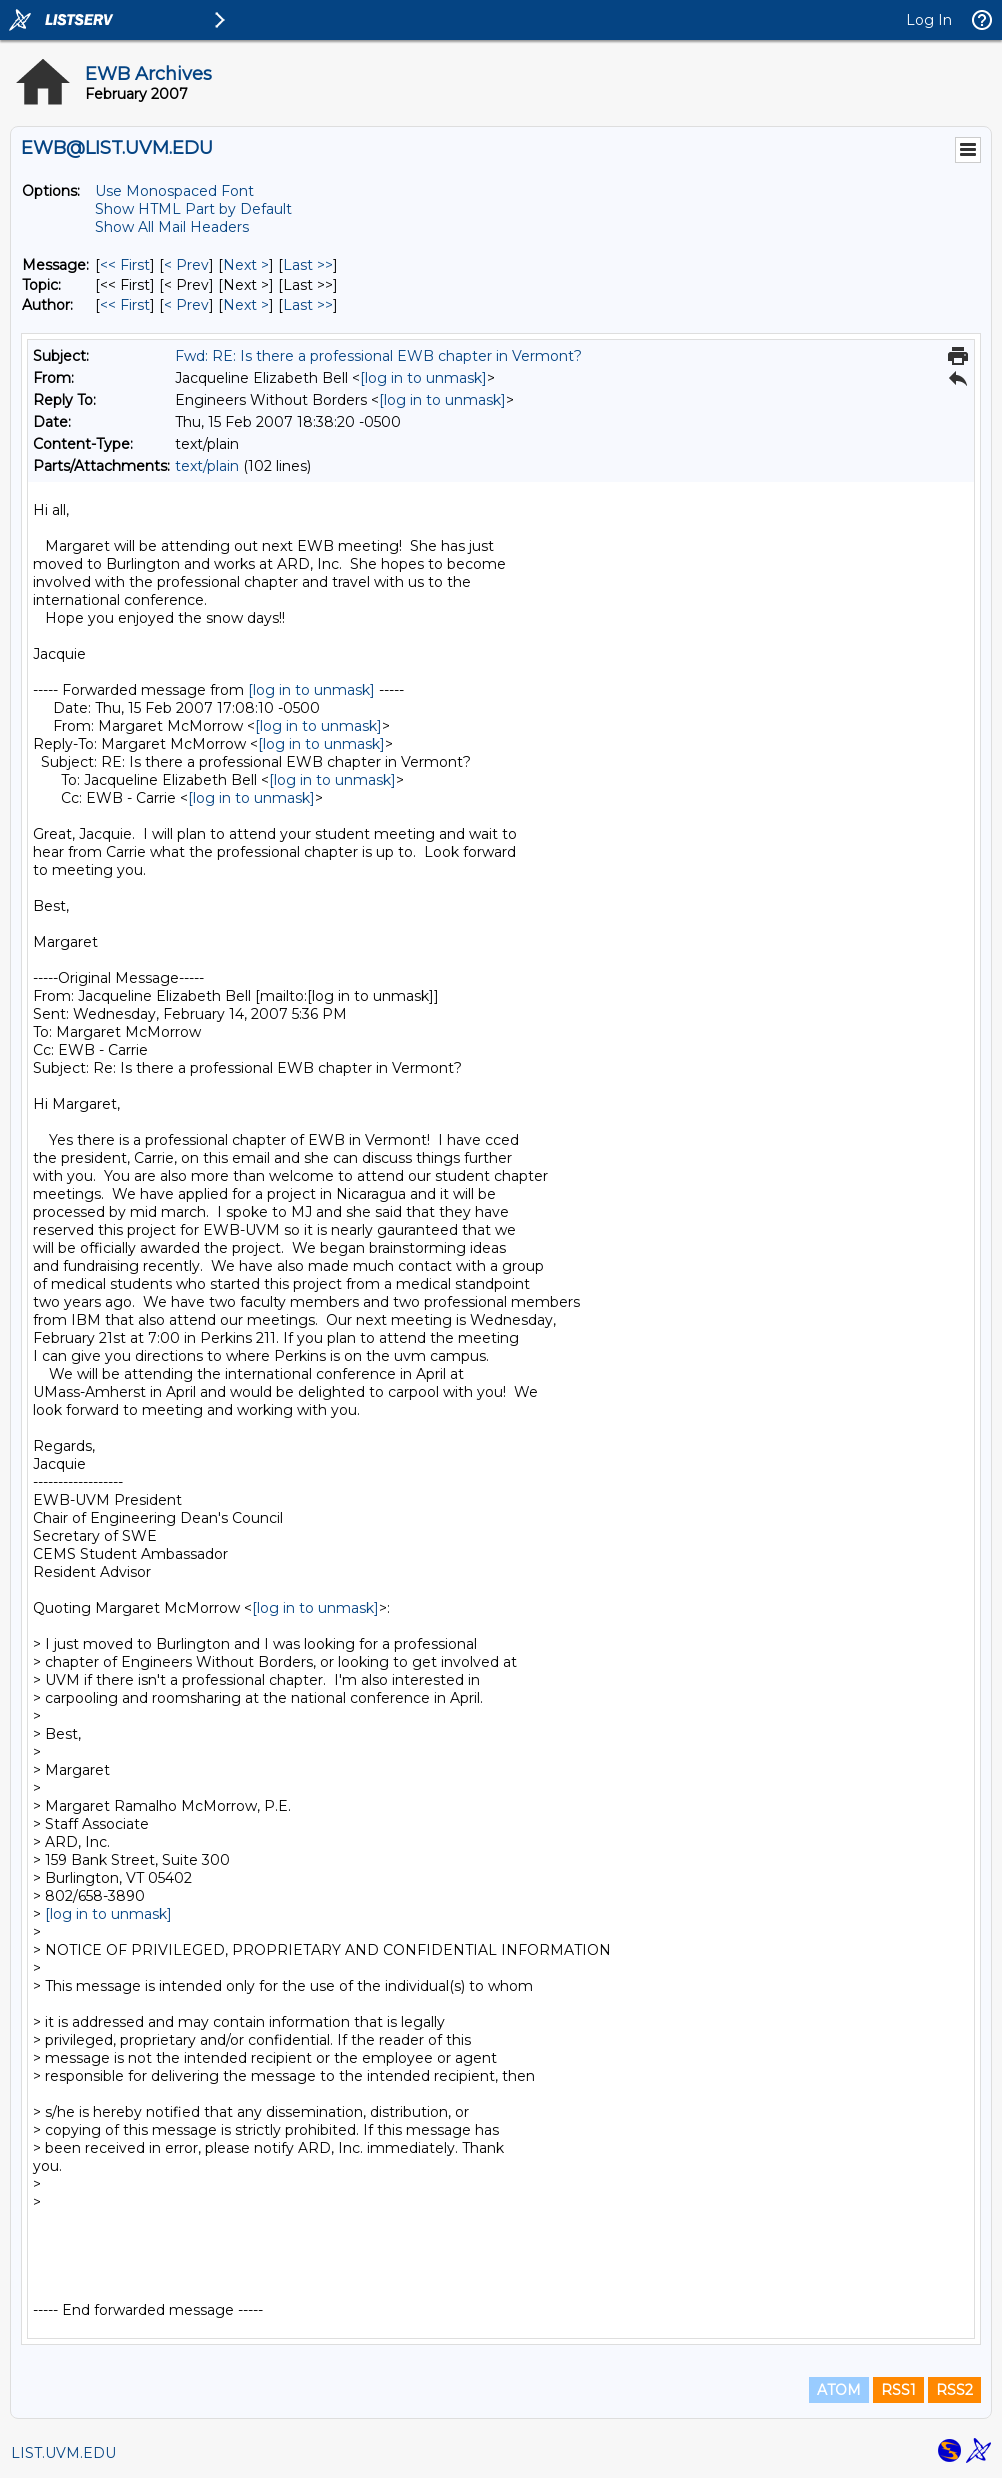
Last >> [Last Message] (308, 265)
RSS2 (954, 2390)
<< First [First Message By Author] (125, 305)
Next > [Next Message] (246, 265)
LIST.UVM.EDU (63, 2453)
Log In (929, 20)
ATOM (839, 2390)
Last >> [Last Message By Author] (308, 305)
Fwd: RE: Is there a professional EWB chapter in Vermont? (378, 356)
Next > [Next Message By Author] (246, 305)
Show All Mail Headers (172, 227)
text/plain (207, 466)
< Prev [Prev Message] (186, 265)
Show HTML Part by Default (193, 209)
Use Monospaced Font (174, 191)
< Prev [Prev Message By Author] (186, 305)
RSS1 (898, 2390)
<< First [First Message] (125, 265)
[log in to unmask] (423, 378)
